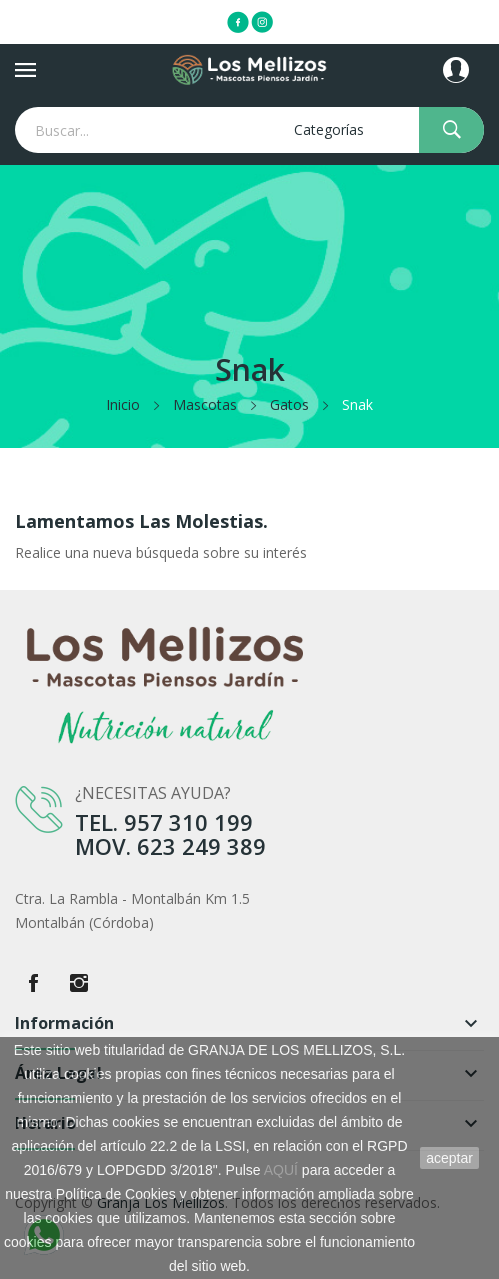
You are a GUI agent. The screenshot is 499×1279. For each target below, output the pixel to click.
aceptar (449, 1158)
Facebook (33, 983)
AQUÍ (281, 1170)
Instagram (79, 983)
